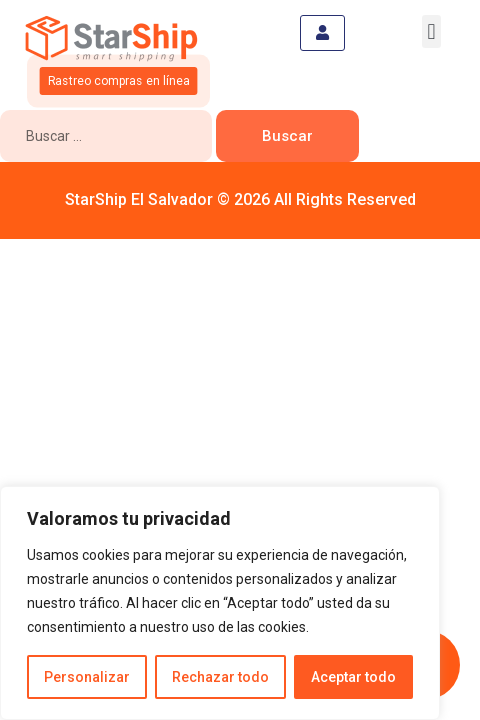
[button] (431, 31)
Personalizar (87, 677)
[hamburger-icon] (322, 33)
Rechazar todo (220, 677)
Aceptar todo (353, 677)
